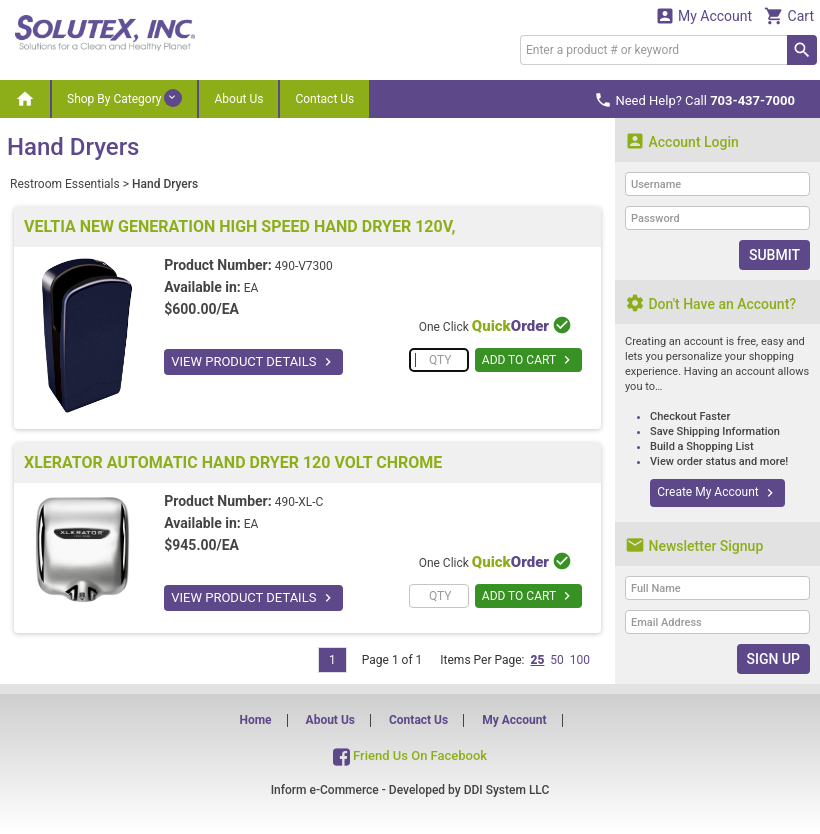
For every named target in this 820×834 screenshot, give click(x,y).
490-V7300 (304, 266)
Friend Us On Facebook (410, 755)
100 (580, 660)
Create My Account (717, 493)
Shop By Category (124, 98)
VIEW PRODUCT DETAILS (253, 362)
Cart (789, 15)
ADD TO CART (528, 360)
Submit (774, 255)
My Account (704, 15)
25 (537, 660)
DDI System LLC (507, 790)
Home (255, 720)
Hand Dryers (165, 184)
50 (557, 660)
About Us (238, 99)
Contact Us (324, 99)
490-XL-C (299, 502)
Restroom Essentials (65, 184)
